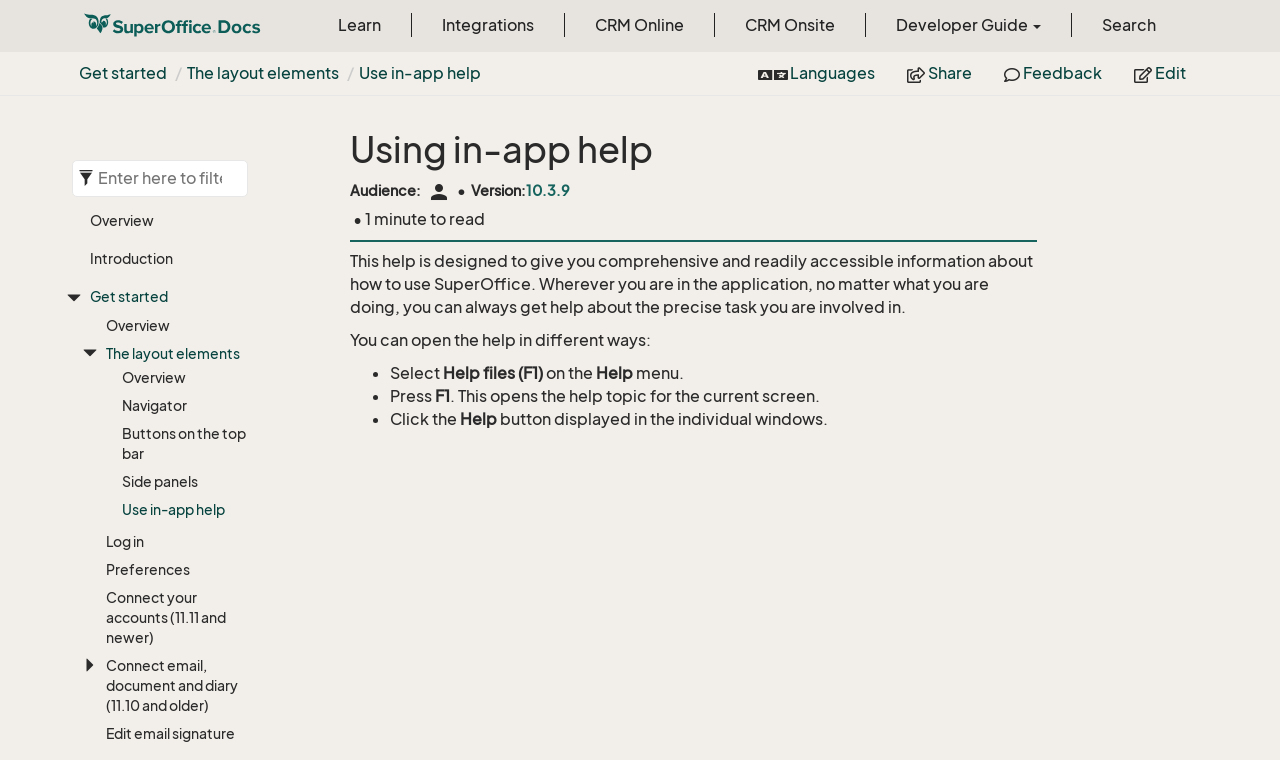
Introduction (131, 258)
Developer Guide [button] (968, 25)
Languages (816, 73)
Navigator (154, 405)
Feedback (1053, 73)
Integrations (488, 25)
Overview (122, 220)
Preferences (148, 569)
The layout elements (263, 73)
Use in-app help (420, 73)
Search (1129, 25)
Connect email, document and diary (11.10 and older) (172, 685)
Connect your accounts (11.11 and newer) (166, 617)
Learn (359, 25)
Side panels (160, 481)
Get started (123, 73)
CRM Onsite (790, 25)
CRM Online (639, 25)
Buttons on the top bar (184, 443)
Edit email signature (170, 733)
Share (939, 73)
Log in (125, 541)
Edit (1160, 73)
